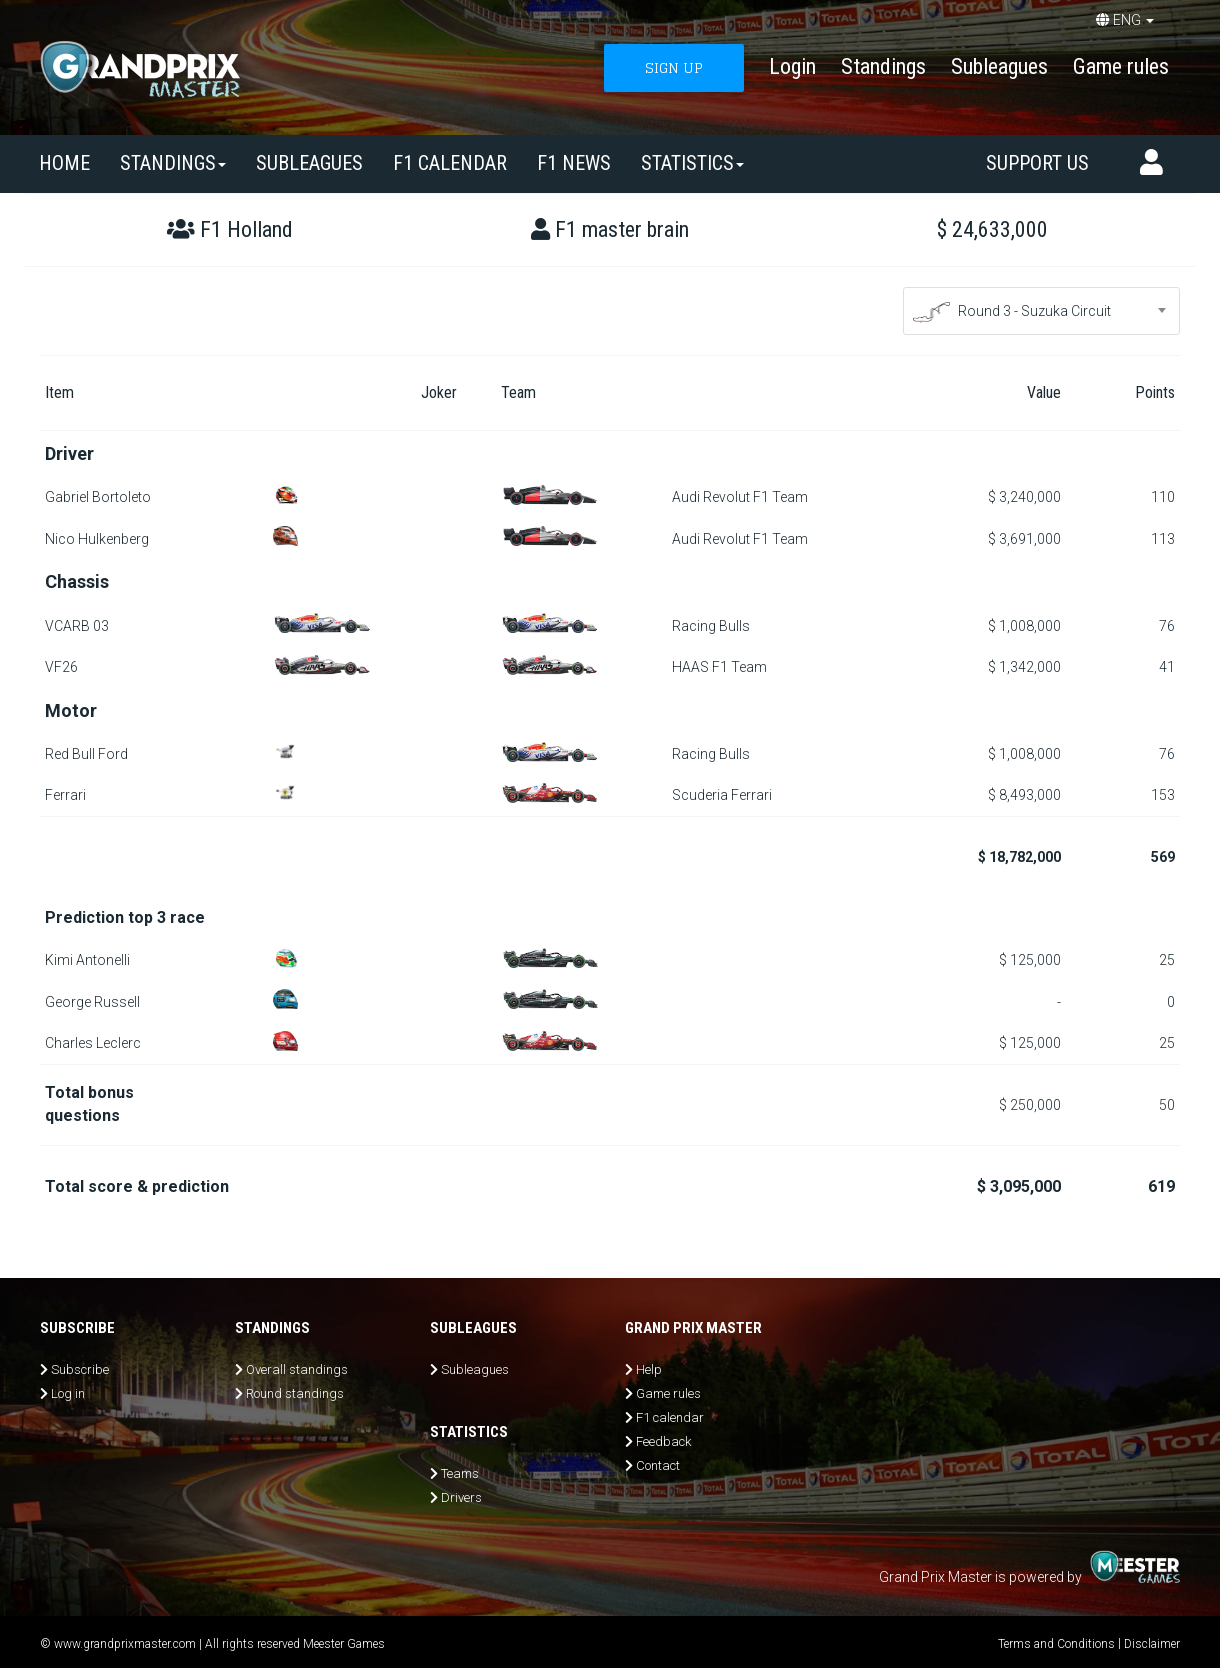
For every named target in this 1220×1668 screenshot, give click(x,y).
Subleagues (999, 66)
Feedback (663, 1441)
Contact (658, 1465)
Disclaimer (1152, 1644)
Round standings (295, 1393)
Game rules (1121, 66)
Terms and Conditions (1056, 1644)
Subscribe (80, 1369)
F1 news (574, 163)
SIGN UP (674, 67)
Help (649, 1369)
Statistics (692, 163)
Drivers (461, 1497)
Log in (68, 1393)
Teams (460, 1473)
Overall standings (297, 1369)
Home (64, 163)
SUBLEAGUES (309, 163)
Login (792, 66)
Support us (1037, 163)
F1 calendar (450, 163)
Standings (883, 66)
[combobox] (1042, 311)
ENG (1125, 20)
